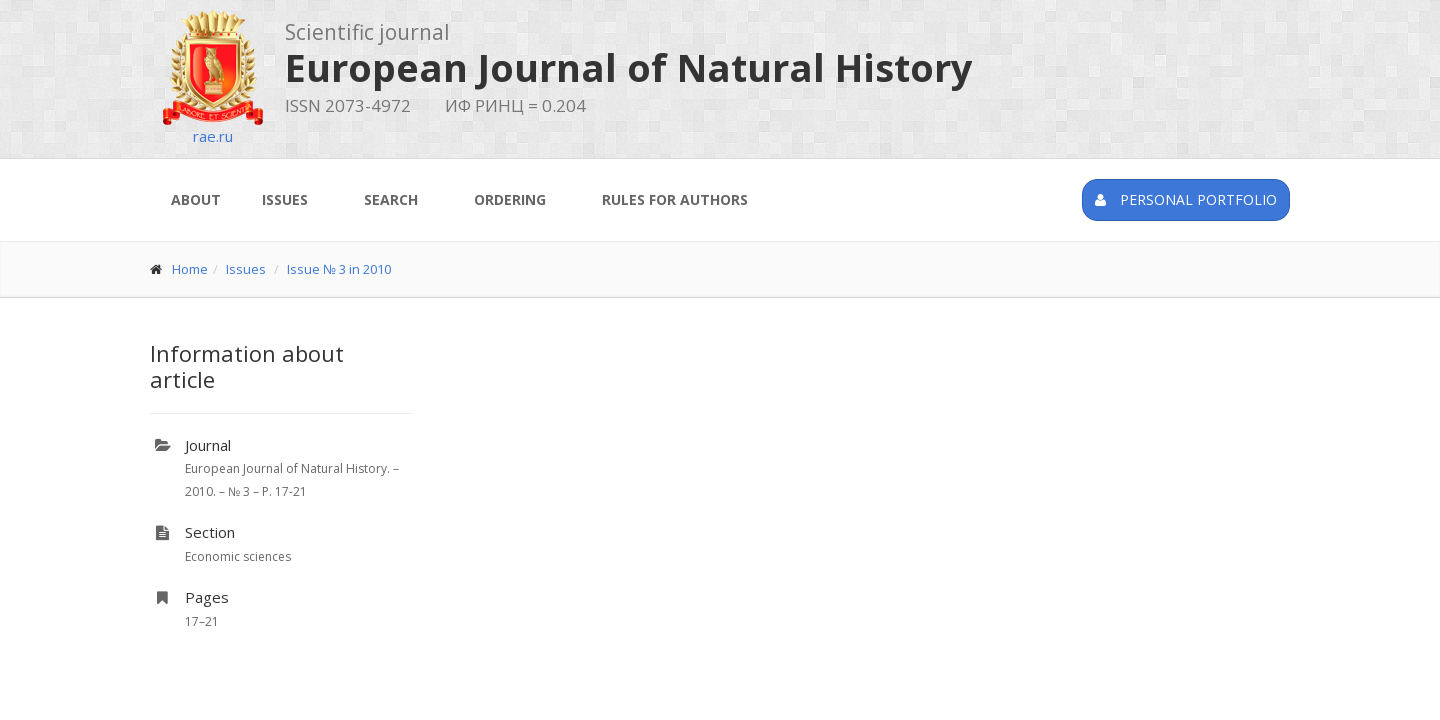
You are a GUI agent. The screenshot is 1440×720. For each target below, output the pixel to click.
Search (391, 199)
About (196, 199)
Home (190, 269)
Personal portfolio (1186, 199)
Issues (285, 199)
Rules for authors (675, 199)
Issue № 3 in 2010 (339, 269)
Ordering (510, 199)
